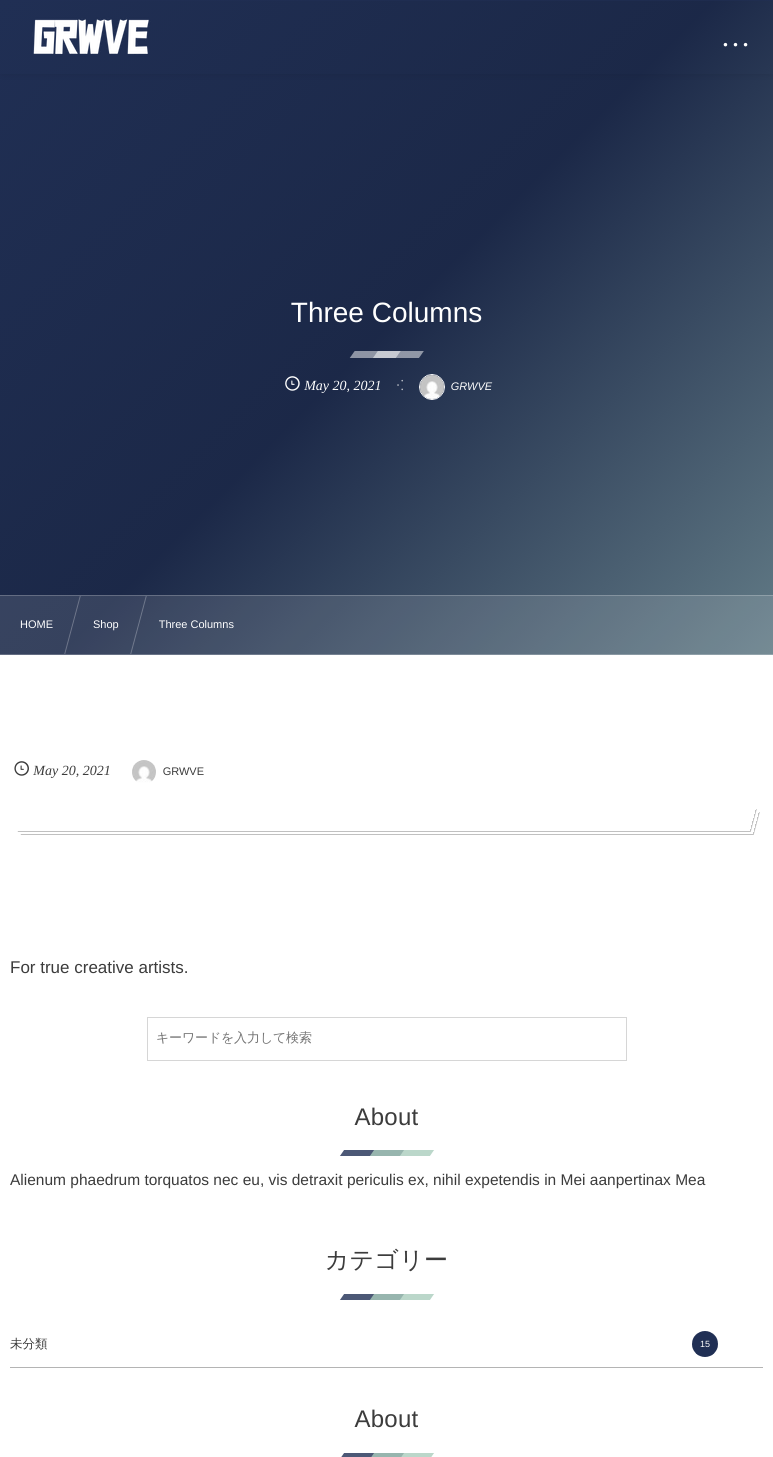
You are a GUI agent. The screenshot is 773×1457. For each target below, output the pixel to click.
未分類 (364, 1344)
